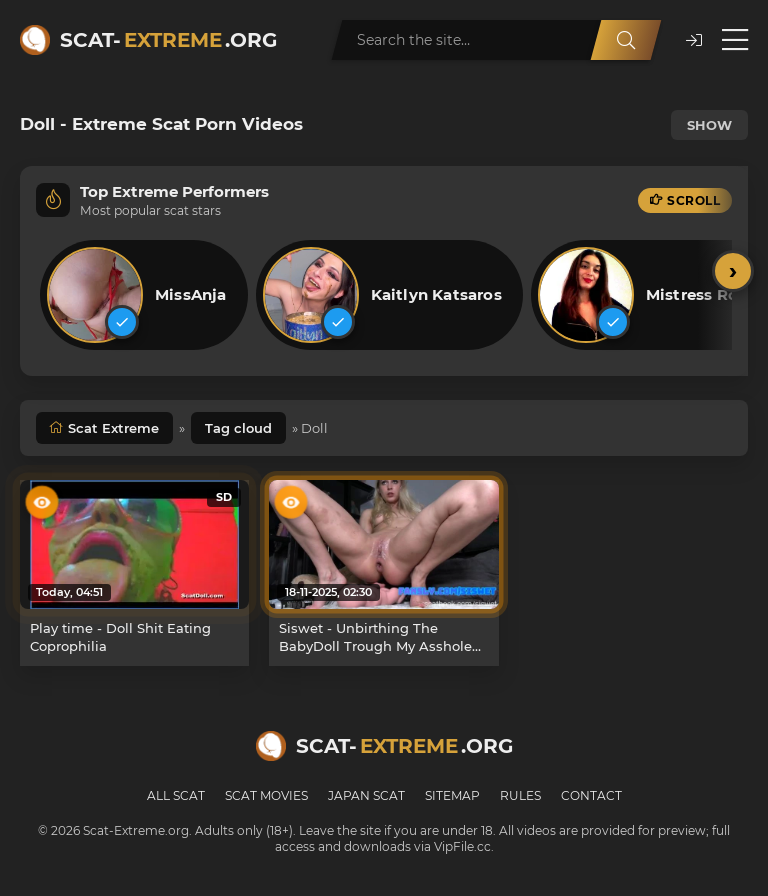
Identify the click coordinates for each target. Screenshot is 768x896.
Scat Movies (266, 795)
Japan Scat (366, 795)
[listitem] (144, 295)
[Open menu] (735, 40)
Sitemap (452, 795)
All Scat (176, 795)
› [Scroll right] (733, 270)
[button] (694, 40)
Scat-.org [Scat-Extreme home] (168, 40)
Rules (520, 795)
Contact (591, 795)
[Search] (626, 40)
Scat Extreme (113, 428)
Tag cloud (238, 428)
